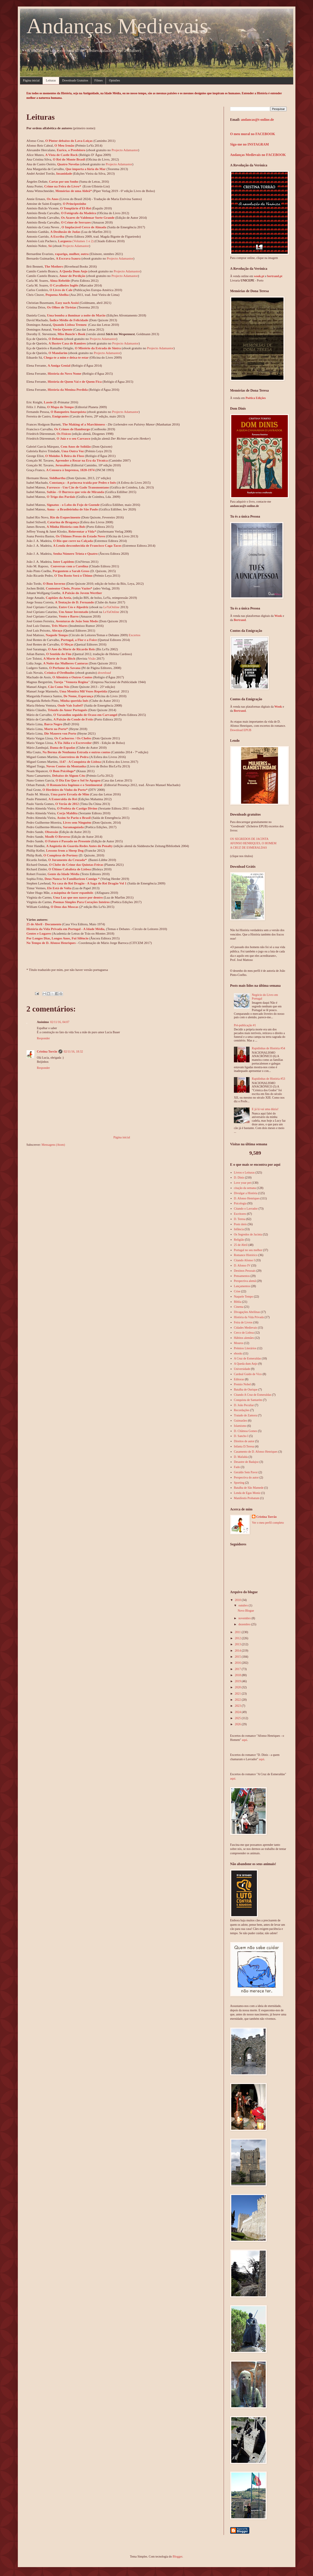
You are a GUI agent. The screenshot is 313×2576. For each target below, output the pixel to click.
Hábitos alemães (244, 1337)
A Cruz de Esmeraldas (247, 1358)
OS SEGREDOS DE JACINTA (249, 839)
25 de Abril (241, 1245)
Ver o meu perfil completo (268, 1522)
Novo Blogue (246, 1610)
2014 (238, 1650)
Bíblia (237, 1301)
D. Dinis (239, 1177)
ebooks (238, 1353)
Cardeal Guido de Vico (248, 1374)
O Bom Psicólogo (61, 771)
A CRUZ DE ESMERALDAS (248, 847)
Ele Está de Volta (59, 888)
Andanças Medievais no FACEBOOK (258, 155)
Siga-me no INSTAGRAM (249, 144)
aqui (244, 1740)
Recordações (242, 1410)
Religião (239, 1239)
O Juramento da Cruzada (66, 860)
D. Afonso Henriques (247, 1198)
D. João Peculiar (244, 1405)
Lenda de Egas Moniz (247, 1493)
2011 (238, 1632)
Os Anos (52, 199)
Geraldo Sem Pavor (246, 1472)
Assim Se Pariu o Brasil (74, 817)
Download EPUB (240, 730)
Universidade (242, 1369)
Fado (237, 1467)
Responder (43, 1038)
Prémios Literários (245, 1348)
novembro (244, 1618)
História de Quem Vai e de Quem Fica (75, 381)
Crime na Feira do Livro (61, 186)
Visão (92, 658)
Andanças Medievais (117, 26)
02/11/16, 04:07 (59, 1022)
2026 (238, 1724)
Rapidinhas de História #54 (268, 1048)
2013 (238, 1644)
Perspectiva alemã (245, 1281)
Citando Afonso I (244, 1260)
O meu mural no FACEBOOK (252, 134)
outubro (243, 1605)
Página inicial (31, 80)
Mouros (238, 1343)
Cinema (238, 1306)
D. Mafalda (241, 1457)
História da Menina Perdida (68, 389)
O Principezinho (74, 203)
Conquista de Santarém (248, 1400)
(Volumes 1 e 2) (76, 241)
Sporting (239, 1482)
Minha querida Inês (74, 700)
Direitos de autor (244, 1441)
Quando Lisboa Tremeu (70, 324)
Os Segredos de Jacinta (248, 1234)
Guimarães (240, 1420)
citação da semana (245, 1188)
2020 (238, 1687)
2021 (238, 1693)
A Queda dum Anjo (246, 1363)
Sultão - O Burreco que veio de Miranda (75, 492)
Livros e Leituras (244, 1172)
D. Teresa (239, 1219)
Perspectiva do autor (246, 1477)
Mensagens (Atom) (53, 1144)
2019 (238, 1681)
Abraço (57, 630)
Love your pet (242, 1182)
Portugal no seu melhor (248, 1250)
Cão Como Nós (58, 687)
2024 (238, 1712)
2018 (238, 1675)
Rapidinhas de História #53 (268, 1078)
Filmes (98, 80)
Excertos (134, 635)
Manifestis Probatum (246, 1498)
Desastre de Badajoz (246, 1461)
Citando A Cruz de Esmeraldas (252, 1394)
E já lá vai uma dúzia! (265, 1109)
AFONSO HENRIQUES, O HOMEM (253, 843)
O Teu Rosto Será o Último (73, 575)
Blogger (177, 2556)
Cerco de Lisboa (244, 1332)
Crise (237, 1291)
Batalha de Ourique (246, 1389)
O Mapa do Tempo (60, 407)
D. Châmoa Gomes (245, 1431)
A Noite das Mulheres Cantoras (65, 663)
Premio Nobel (242, 1384)
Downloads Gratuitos (75, 80)
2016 (238, 1662)
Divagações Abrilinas (247, 1312)
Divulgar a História (245, 1193)
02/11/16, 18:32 (73, 1051)
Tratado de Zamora (245, 1415)
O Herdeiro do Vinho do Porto (64, 789)
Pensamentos (242, 1276)
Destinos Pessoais (245, 1270)
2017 (238, 1669)
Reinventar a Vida (81, 531)
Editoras (239, 1379)
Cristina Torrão (47, 1051)
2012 (238, 1638)
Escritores (240, 1213)
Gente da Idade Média (64, 874)
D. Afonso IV (242, 1265)
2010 (238, 1600)
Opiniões (114, 80)
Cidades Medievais (245, 1327)
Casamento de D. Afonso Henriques (256, 1451)
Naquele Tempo (243, 1296)
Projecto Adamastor (125, 150)
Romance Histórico (245, 1255)
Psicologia (240, 1203)
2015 (238, 1656)
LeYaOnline (111, 607)
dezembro (244, 1624)
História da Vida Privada (249, 1317)
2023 (238, 1705)
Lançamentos (242, 1286)
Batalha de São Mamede (248, 1487)
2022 (238, 1699)
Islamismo (240, 1425)
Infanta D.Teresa (244, 1446)
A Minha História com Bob (66, 526)
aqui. (233, 1778)
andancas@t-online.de (257, 119)
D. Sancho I (241, 1436)
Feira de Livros (243, 1322)
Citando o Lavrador (246, 1208)
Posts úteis (240, 1224)
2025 (238, 1718)
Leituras (51, 80)
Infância (239, 1229)
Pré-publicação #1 (245, 1025)
